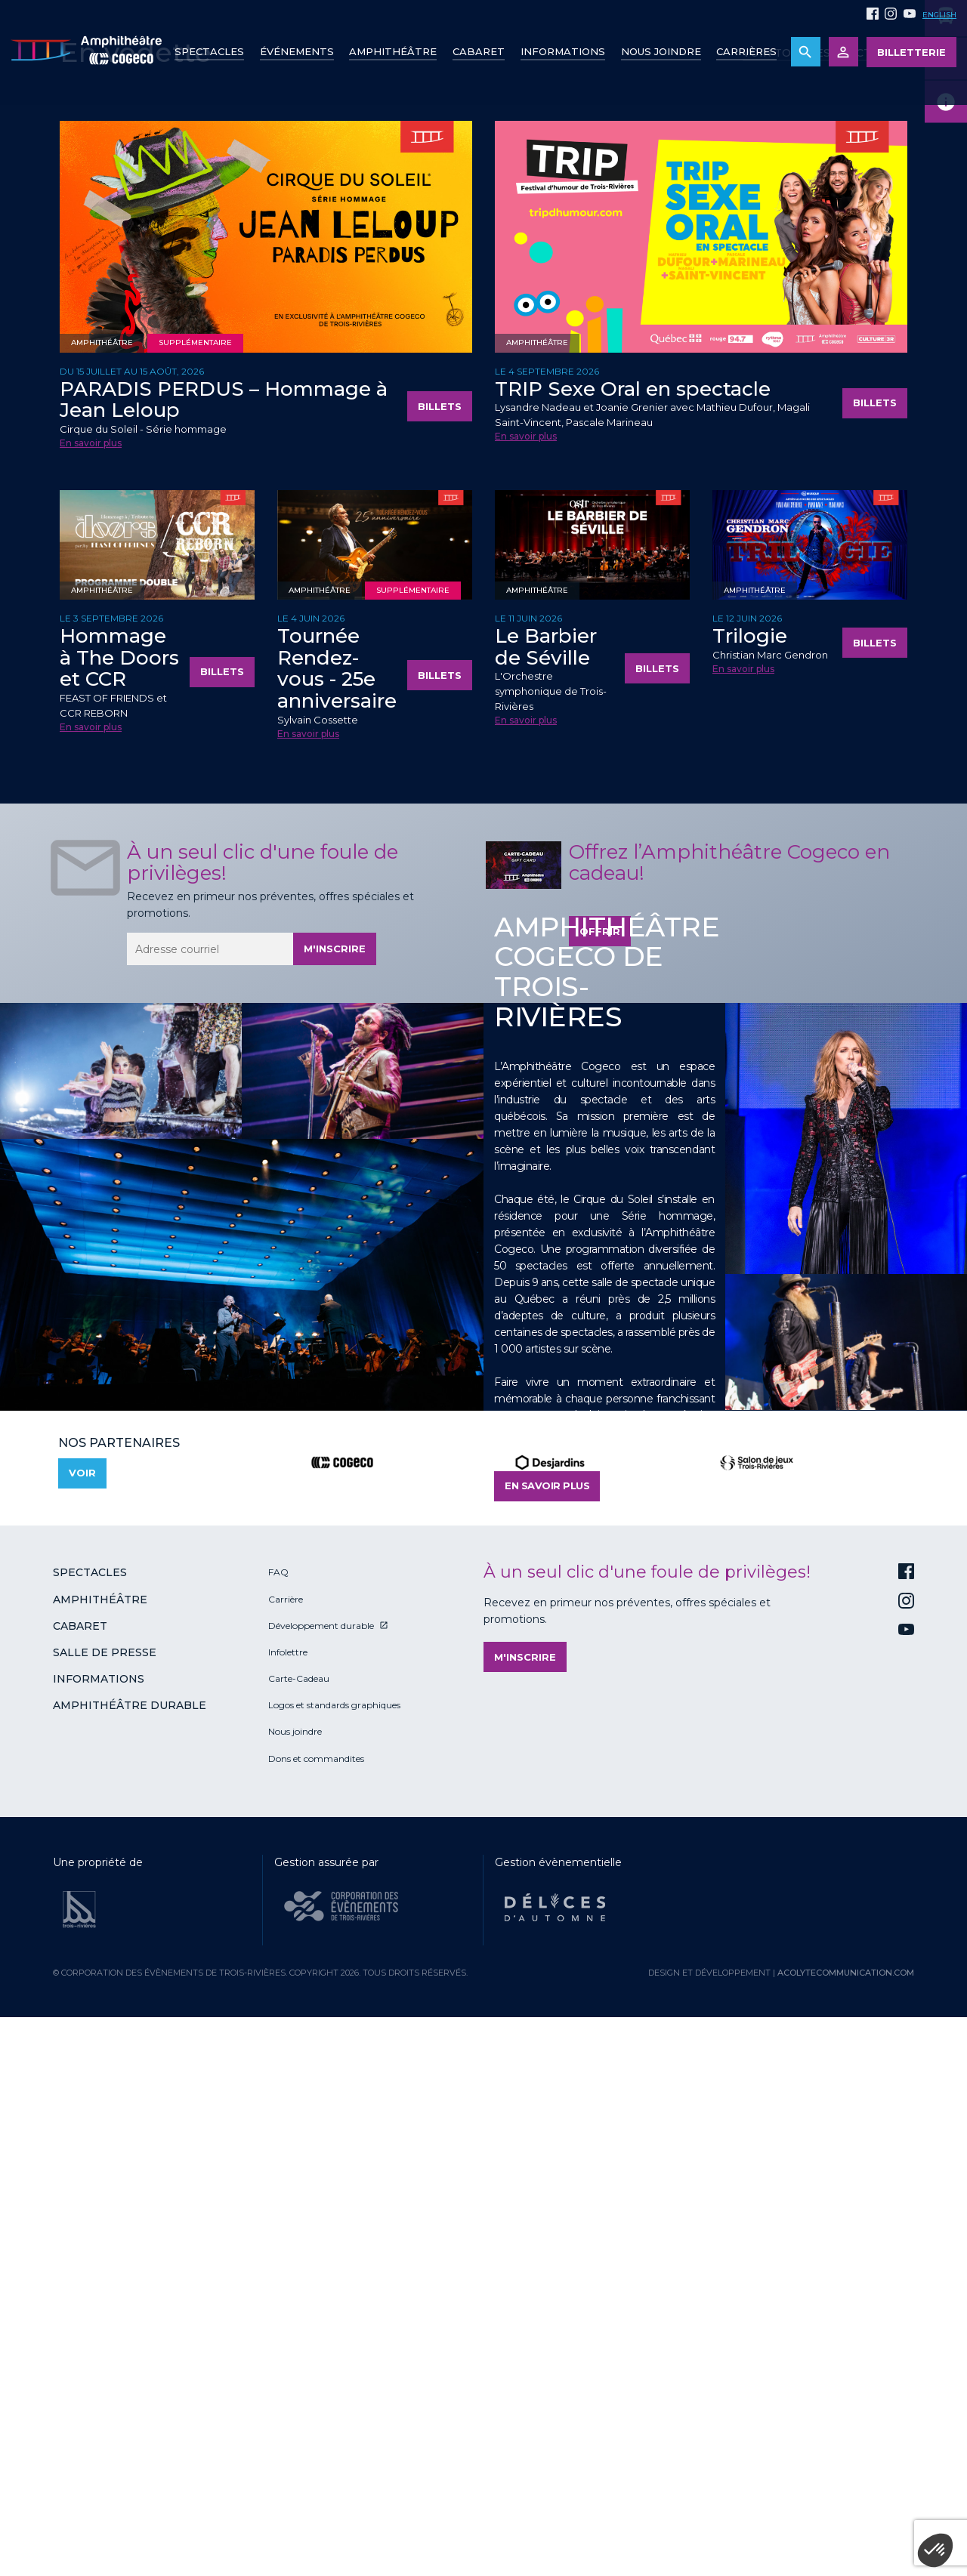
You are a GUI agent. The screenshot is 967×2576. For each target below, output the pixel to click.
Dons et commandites (316, 2302)
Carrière (285, 2143)
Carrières (746, 51)
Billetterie (911, 52)
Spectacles (209, 51)
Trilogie (749, 1180)
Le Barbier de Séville (546, 1191)
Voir (82, 2016)
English (939, 15)
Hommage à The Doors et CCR (119, 1201)
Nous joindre (661, 51)
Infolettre (287, 2195)
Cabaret (479, 51)
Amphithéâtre (393, 51)
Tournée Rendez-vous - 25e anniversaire (337, 1212)
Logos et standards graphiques (334, 2248)
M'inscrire (335, 1492)
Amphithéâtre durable (129, 2249)
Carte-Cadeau (298, 2222)
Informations (98, 2222)
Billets (440, 950)
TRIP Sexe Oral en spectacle (633, 933)
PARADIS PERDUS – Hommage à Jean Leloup (224, 944)
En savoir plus (91, 986)
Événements (297, 51)
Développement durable (321, 2169)
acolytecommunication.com (845, 2516)
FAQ (278, 2115)
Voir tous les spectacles (825, 596)
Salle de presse (104, 2196)
